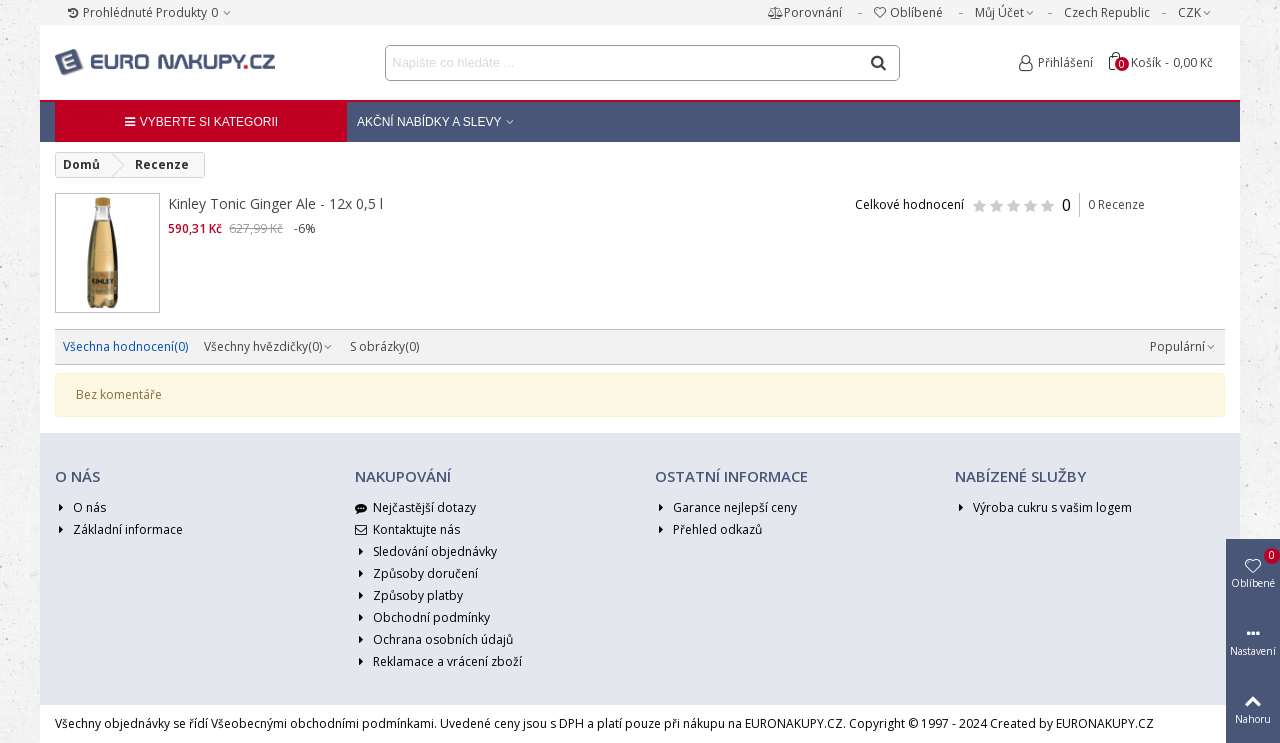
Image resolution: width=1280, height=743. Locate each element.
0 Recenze (1116, 204)
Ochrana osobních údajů (434, 640)
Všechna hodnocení (125, 346)
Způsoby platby (409, 596)
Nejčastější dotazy (415, 508)
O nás (80, 508)
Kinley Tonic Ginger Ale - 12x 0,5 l (275, 203)
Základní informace (119, 530)
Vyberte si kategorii (201, 122)
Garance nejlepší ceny (726, 508)
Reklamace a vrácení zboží (438, 662)
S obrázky (384, 346)
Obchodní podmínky (422, 618)
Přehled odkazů (708, 530)
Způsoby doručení (416, 574)
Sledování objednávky (426, 552)
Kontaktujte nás (407, 530)
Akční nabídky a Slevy (429, 122)
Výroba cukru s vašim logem (1043, 508)
